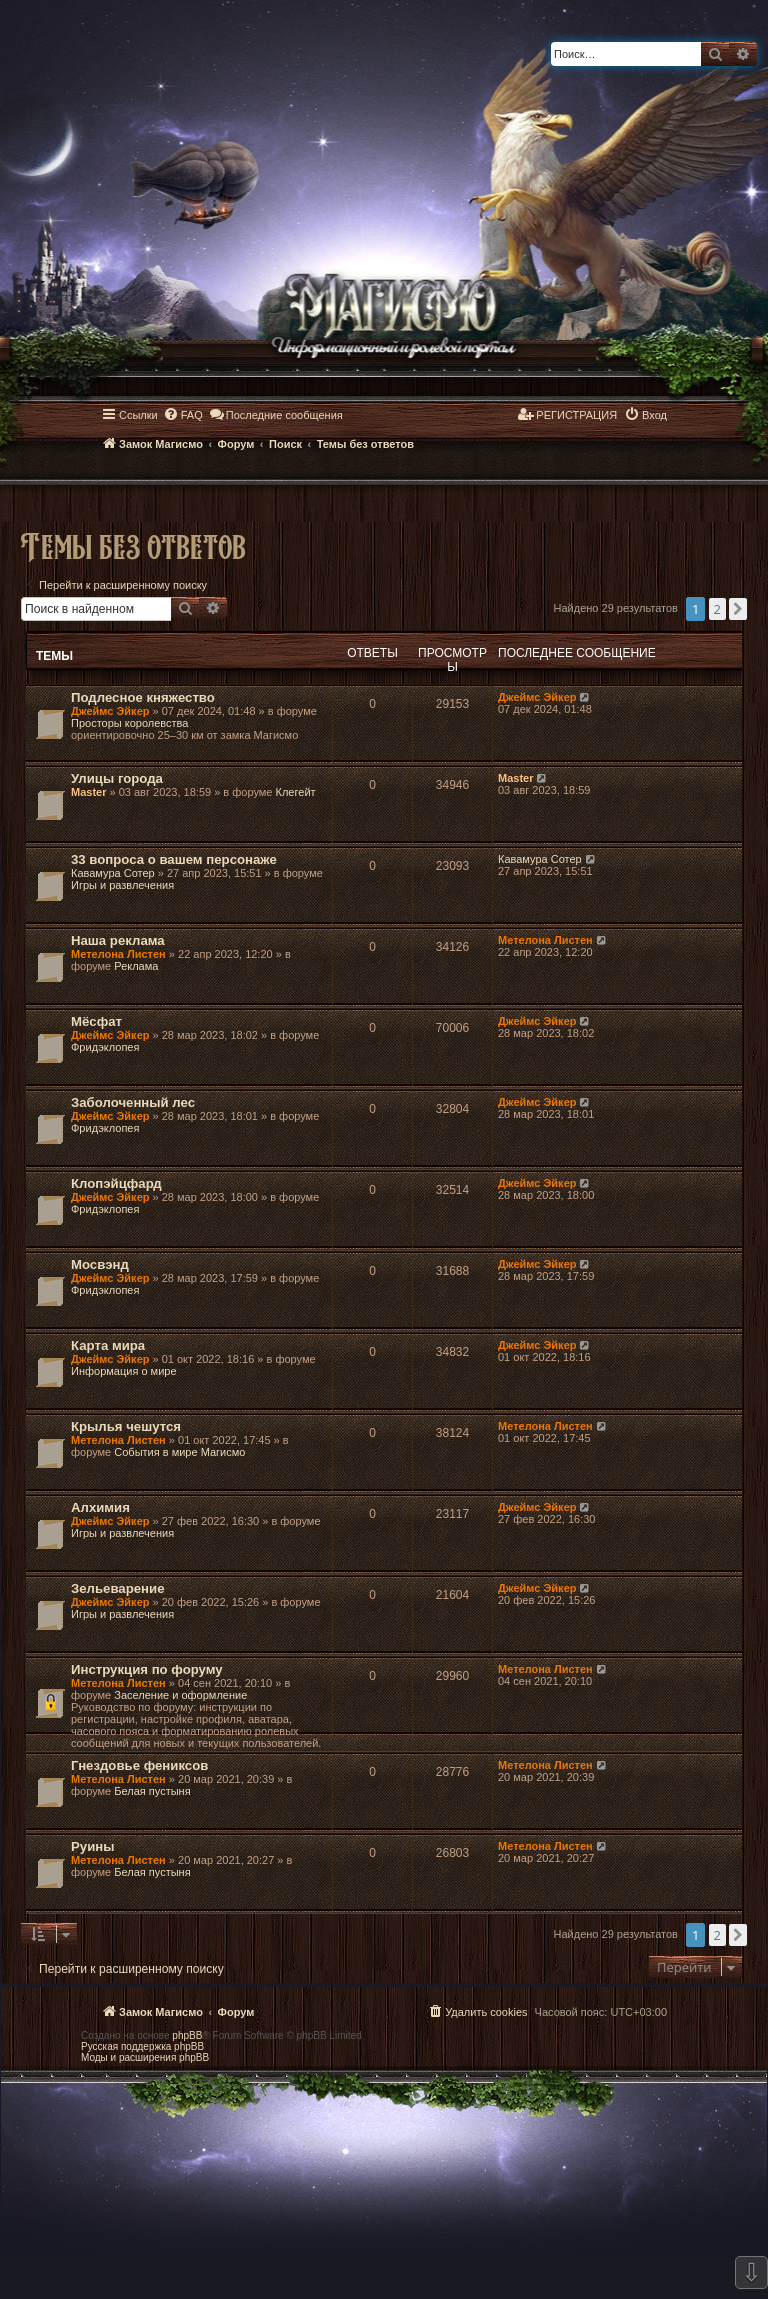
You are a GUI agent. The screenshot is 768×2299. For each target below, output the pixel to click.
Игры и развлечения (122, 885)
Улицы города (117, 778)
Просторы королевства (129, 723)
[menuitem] (183, 415)
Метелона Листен (118, 954)
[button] (738, 609)
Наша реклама (118, 940)
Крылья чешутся (126, 1426)
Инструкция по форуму (147, 1669)
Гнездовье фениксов (139, 1765)
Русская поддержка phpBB (142, 2046)
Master (88, 792)
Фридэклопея (105, 1047)
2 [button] (717, 609)
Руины (92, 1846)
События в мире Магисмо (179, 1452)
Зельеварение (117, 1588)
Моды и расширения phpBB (145, 2057)
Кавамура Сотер (113, 873)
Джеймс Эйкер (110, 711)
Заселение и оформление (180, 1695)
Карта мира (108, 1345)
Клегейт (296, 792)
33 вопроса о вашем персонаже (174, 859)
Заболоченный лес (133, 1102)
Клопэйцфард (116, 1183)
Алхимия (100, 1507)
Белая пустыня (152, 1791)
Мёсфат (96, 1021)
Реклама (136, 966)
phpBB (187, 2035)
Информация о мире (124, 1371)
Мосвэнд (100, 1264)
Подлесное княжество (143, 697)
